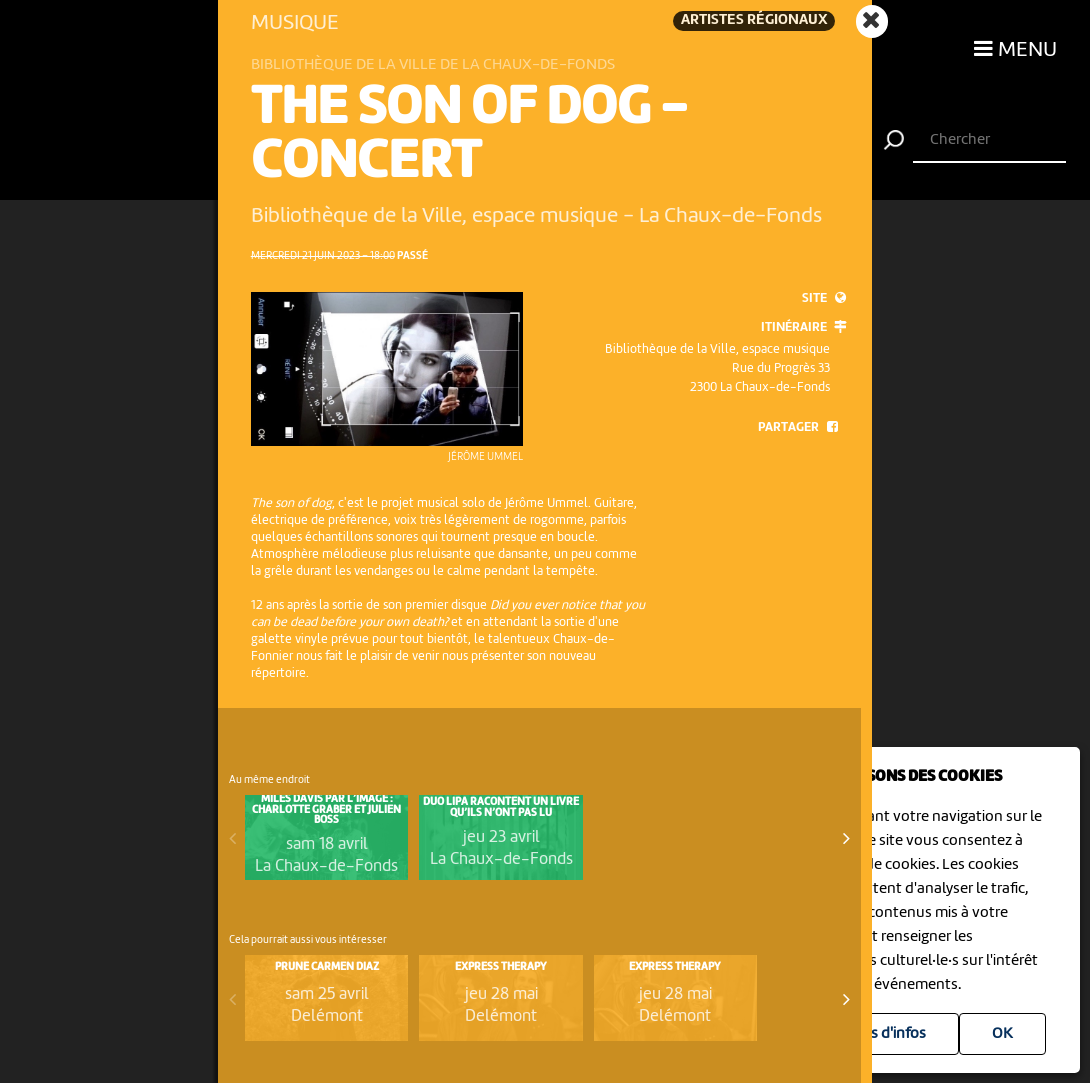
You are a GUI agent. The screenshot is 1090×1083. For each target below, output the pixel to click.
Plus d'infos (887, 1034)
